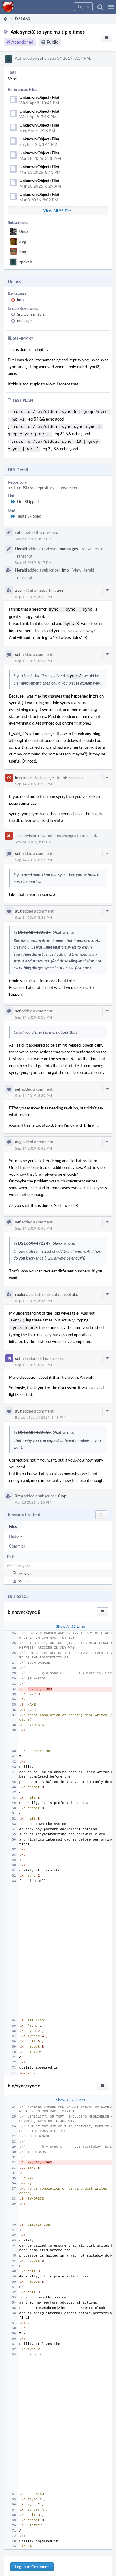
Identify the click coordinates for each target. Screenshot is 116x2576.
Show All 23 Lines (70, 1619)
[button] (111, 7)
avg (22, 241)
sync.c (23, 1574)
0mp (23, 231)
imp (22, 251)
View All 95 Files (58, 211)
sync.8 (24, 1566)
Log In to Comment (32, 2560)
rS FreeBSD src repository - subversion (43, 484)
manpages (26, 321)
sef (40, 58)
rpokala (26, 262)
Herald (21, 545)
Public (52, 42)
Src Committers (31, 314)
